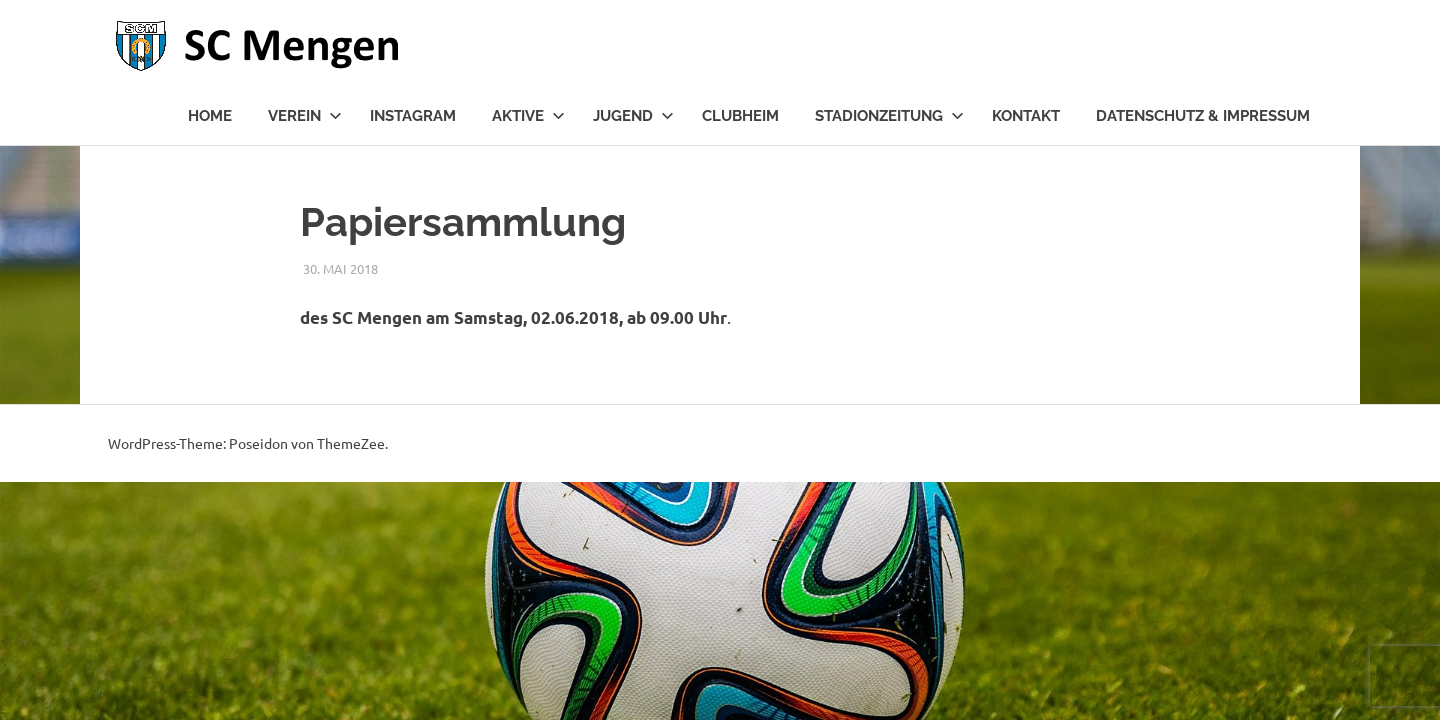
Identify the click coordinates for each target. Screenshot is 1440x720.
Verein (305, 116)
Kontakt (1026, 116)
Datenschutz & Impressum (1203, 116)
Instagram (413, 116)
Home (210, 116)
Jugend (633, 116)
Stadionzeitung (889, 116)
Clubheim (740, 116)
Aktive (528, 116)
